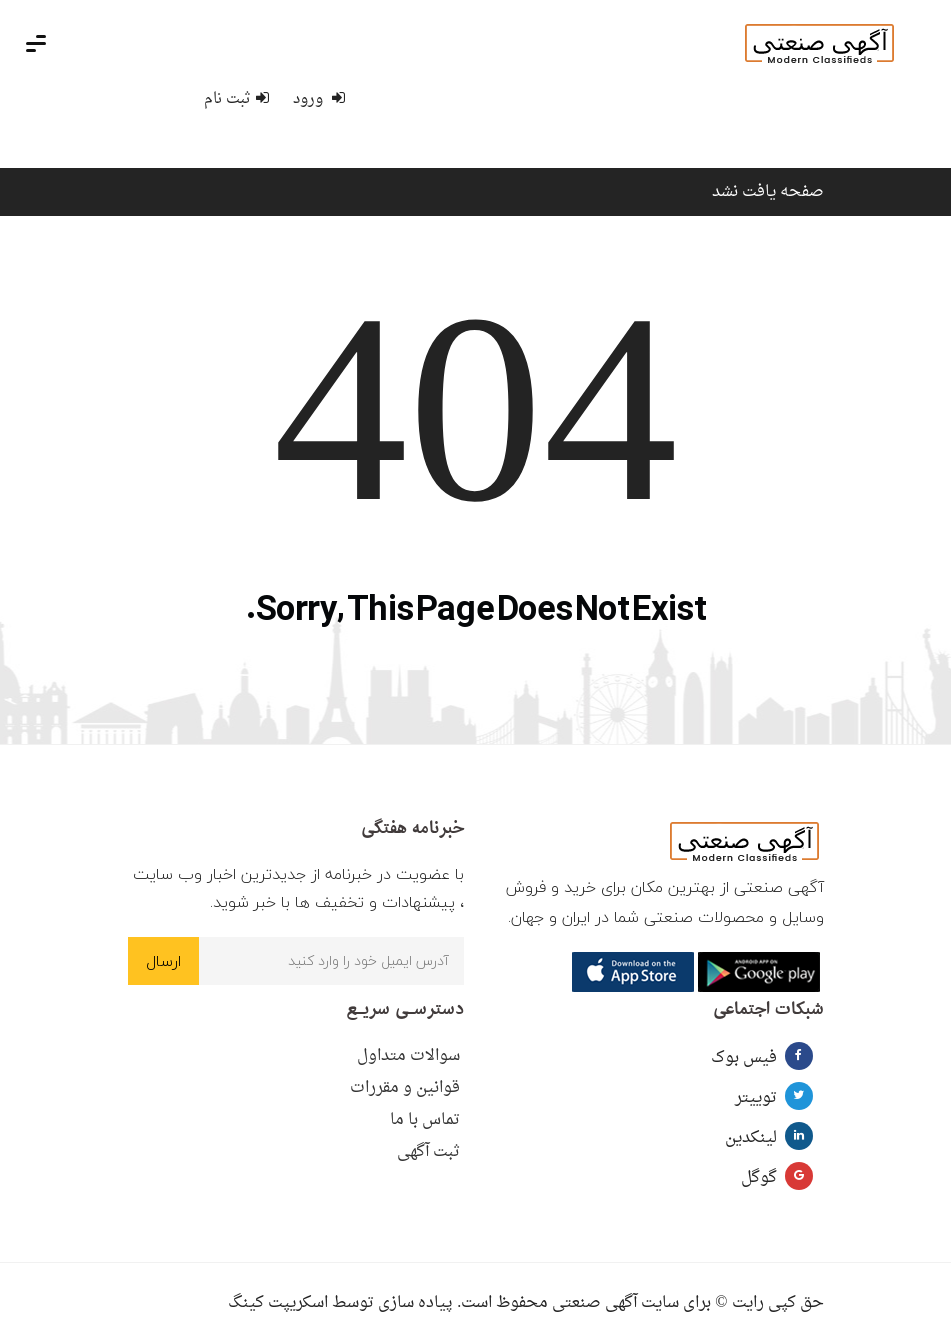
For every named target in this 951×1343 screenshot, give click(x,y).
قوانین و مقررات (405, 1088)
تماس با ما (425, 1120)
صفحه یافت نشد (768, 192)
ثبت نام (236, 99)
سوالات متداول (408, 1056)
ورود (319, 99)
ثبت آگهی (428, 1152)
